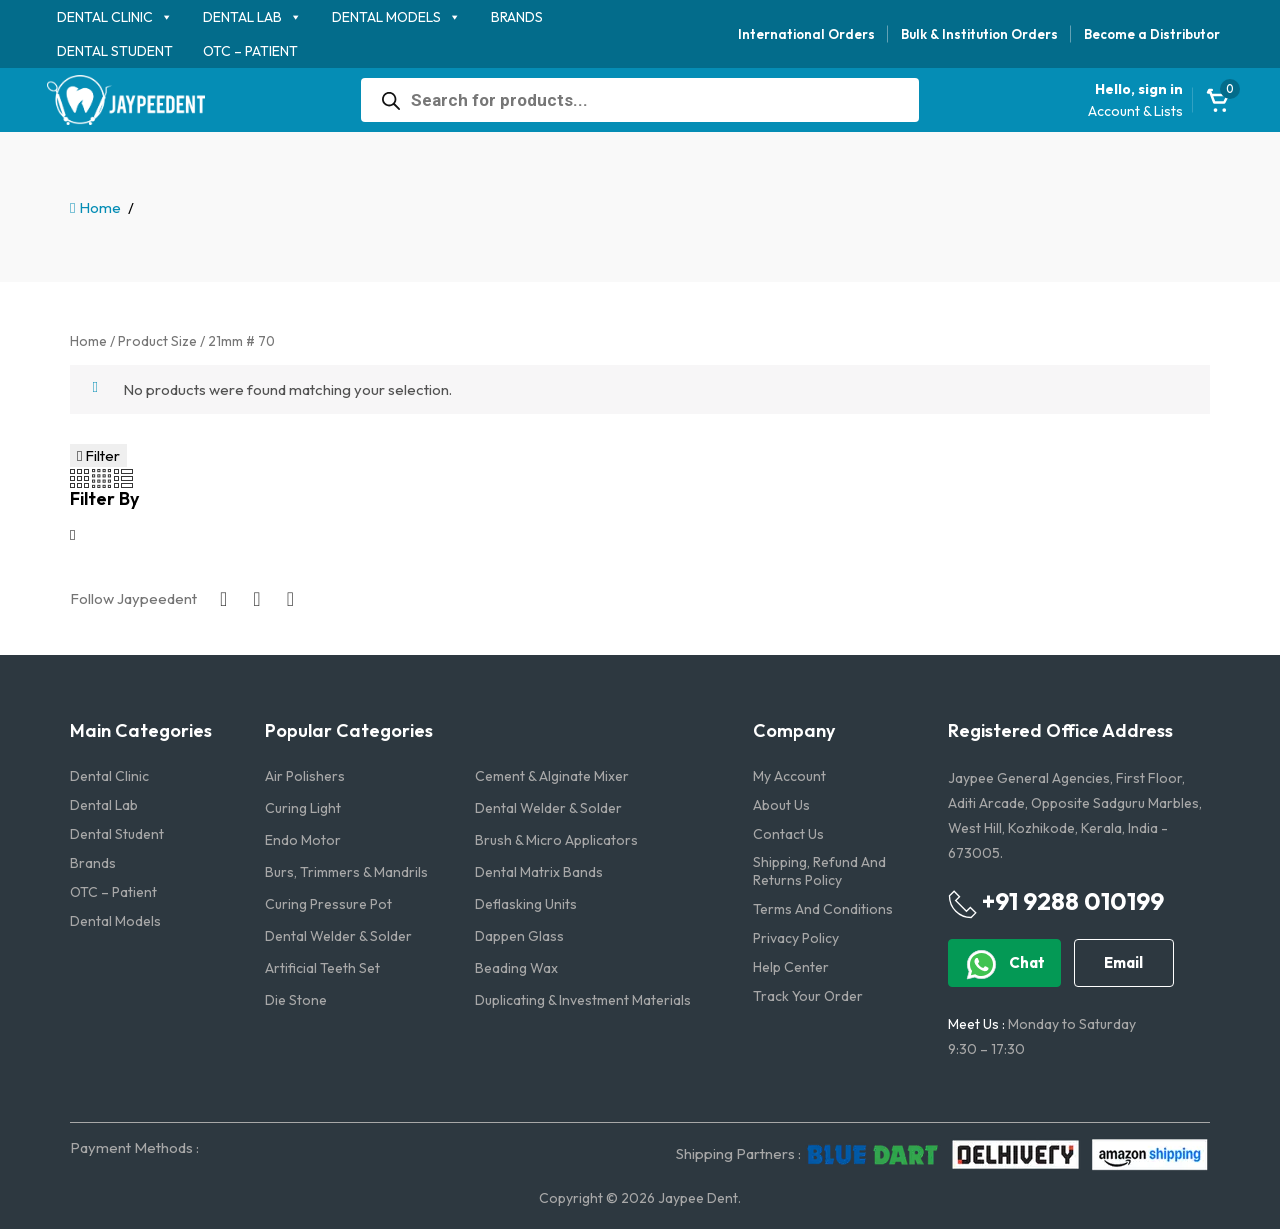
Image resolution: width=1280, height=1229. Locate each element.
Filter (98, 455)
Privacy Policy (796, 938)
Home (100, 207)
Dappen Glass (519, 936)
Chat (1004, 964)
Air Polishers (305, 776)
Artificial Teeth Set (322, 968)
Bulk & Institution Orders (979, 34)
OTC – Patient (250, 51)
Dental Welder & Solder (548, 808)
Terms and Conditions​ (823, 909)
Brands (517, 17)
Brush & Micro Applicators (556, 840)
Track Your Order (808, 996)
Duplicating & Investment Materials (583, 1000)
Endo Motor (303, 840)
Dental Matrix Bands (539, 872)
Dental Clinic (105, 17)
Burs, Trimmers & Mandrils (346, 872)
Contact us (788, 834)
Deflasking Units (526, 904)
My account (789, 776)
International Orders (806, 34)
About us (781, 805)
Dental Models (386, 17)
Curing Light (303, 808)
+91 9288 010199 (1056, 902)
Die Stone (296, 1000)
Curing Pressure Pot (328, 904)
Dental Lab (242, 17)
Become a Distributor (1152, 34)
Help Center (791, 967)
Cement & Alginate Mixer (552, 776)
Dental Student (115, 51)
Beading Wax (516, 968)
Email (1123, 962)
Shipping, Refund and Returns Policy (819, 871)
